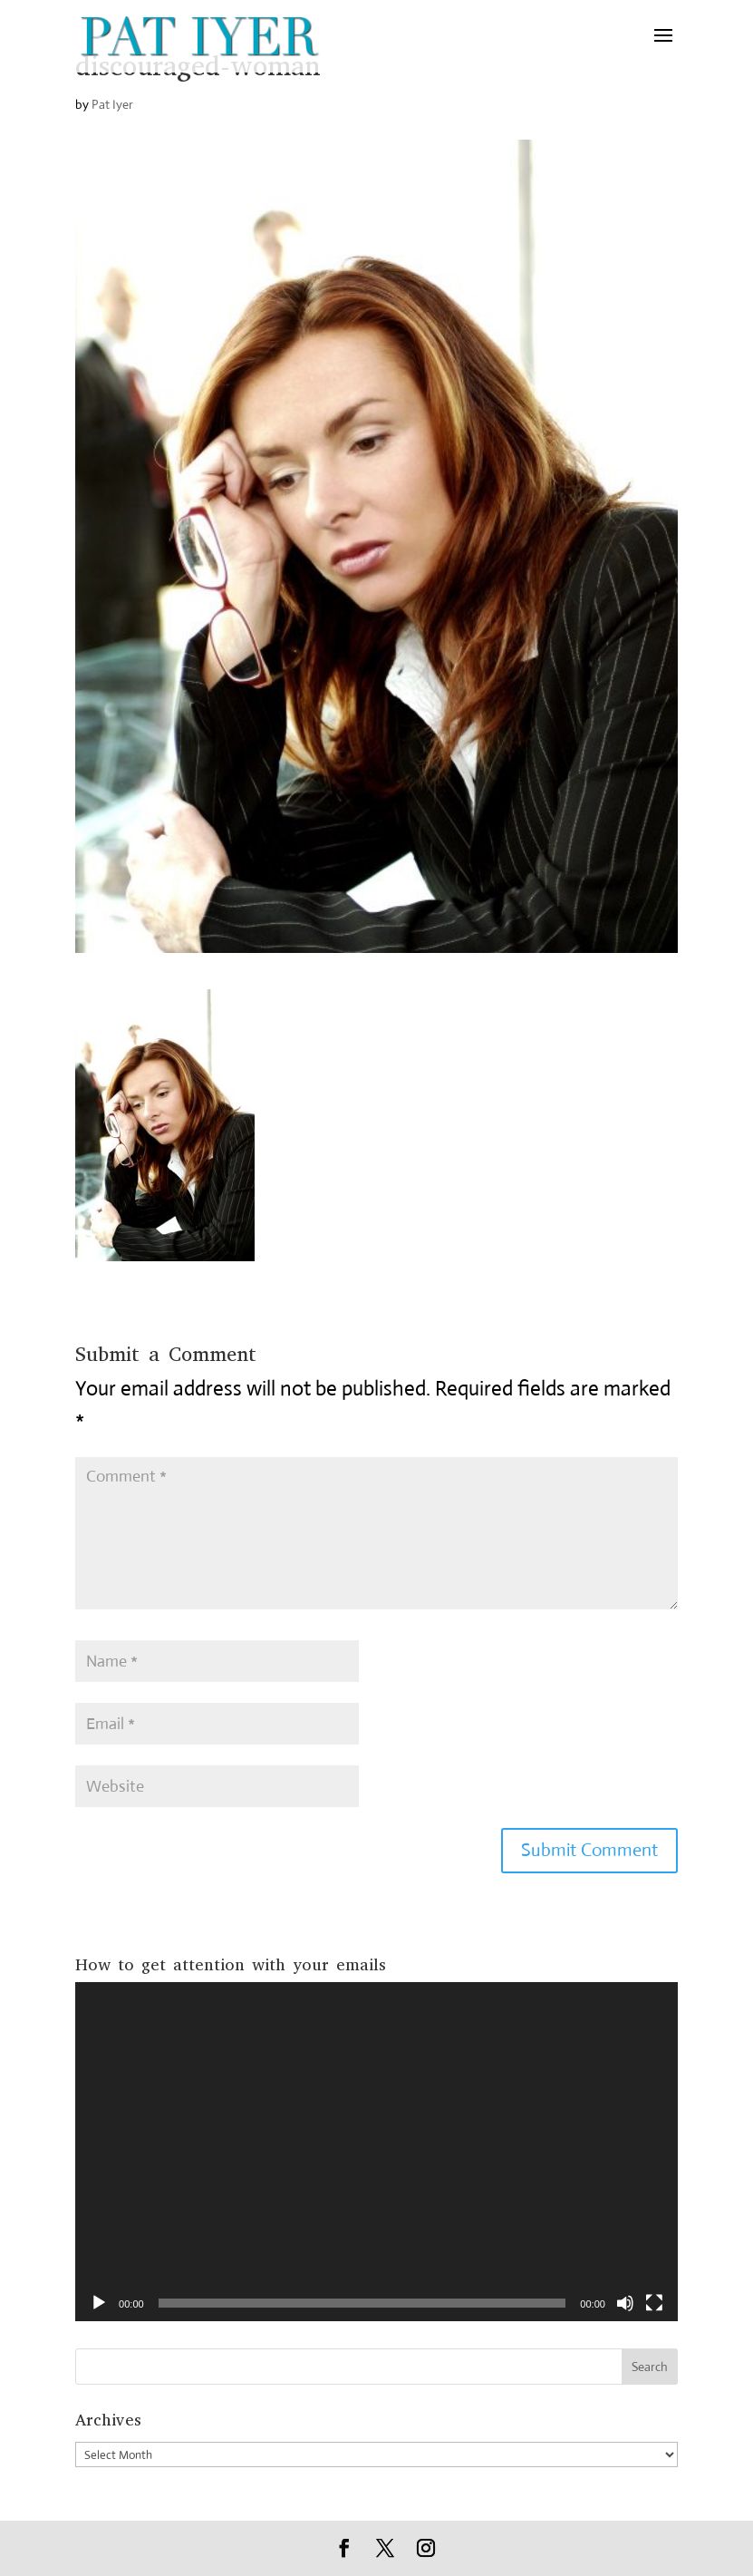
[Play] (99, 2303)
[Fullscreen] (654, 2303)
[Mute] (625, 2303)
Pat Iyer (112, 104)
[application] (376, 2151)
